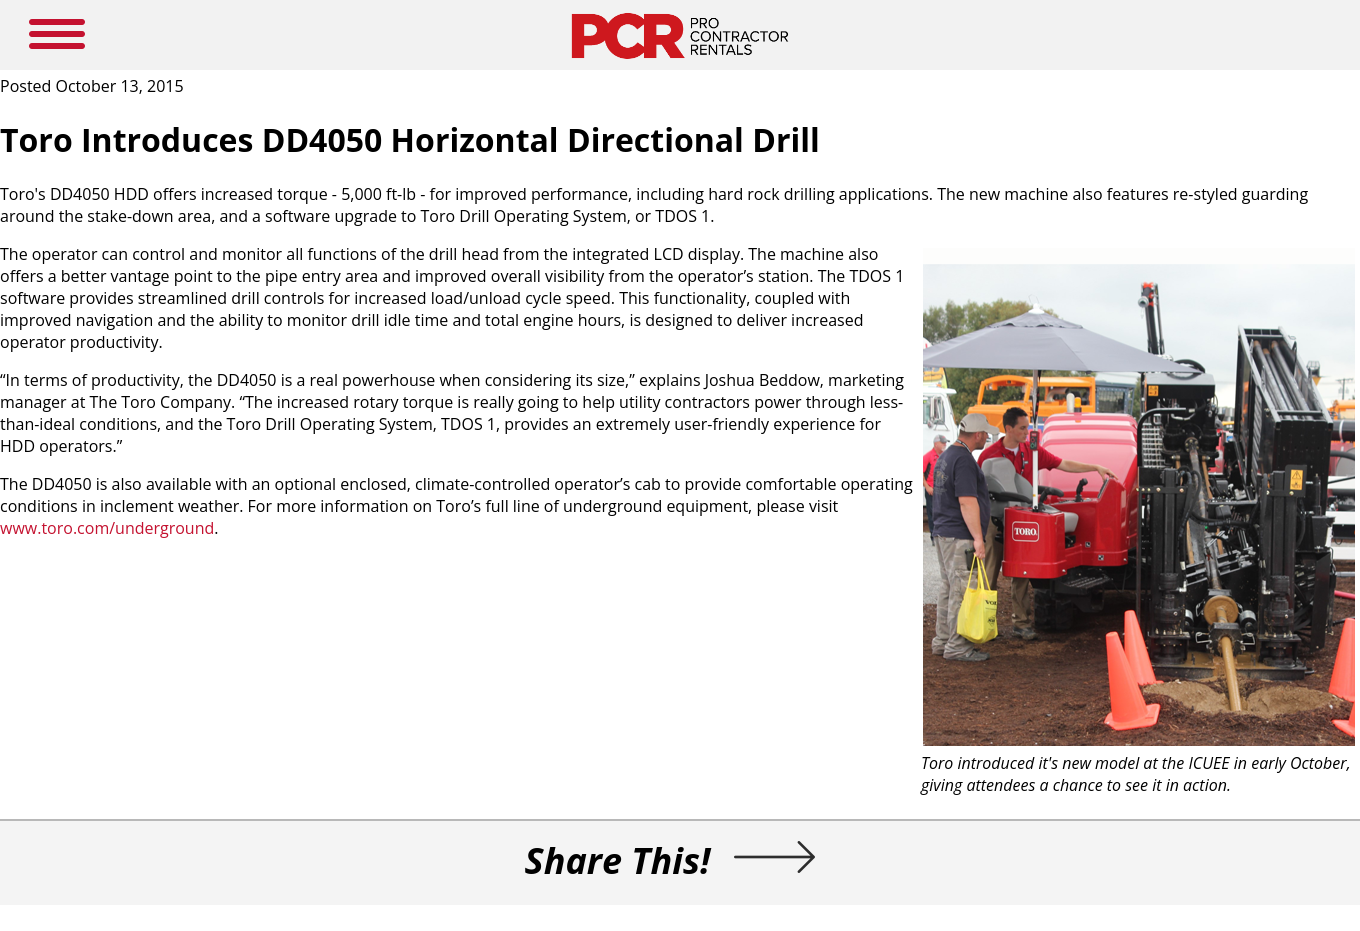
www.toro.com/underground (107, 528)
